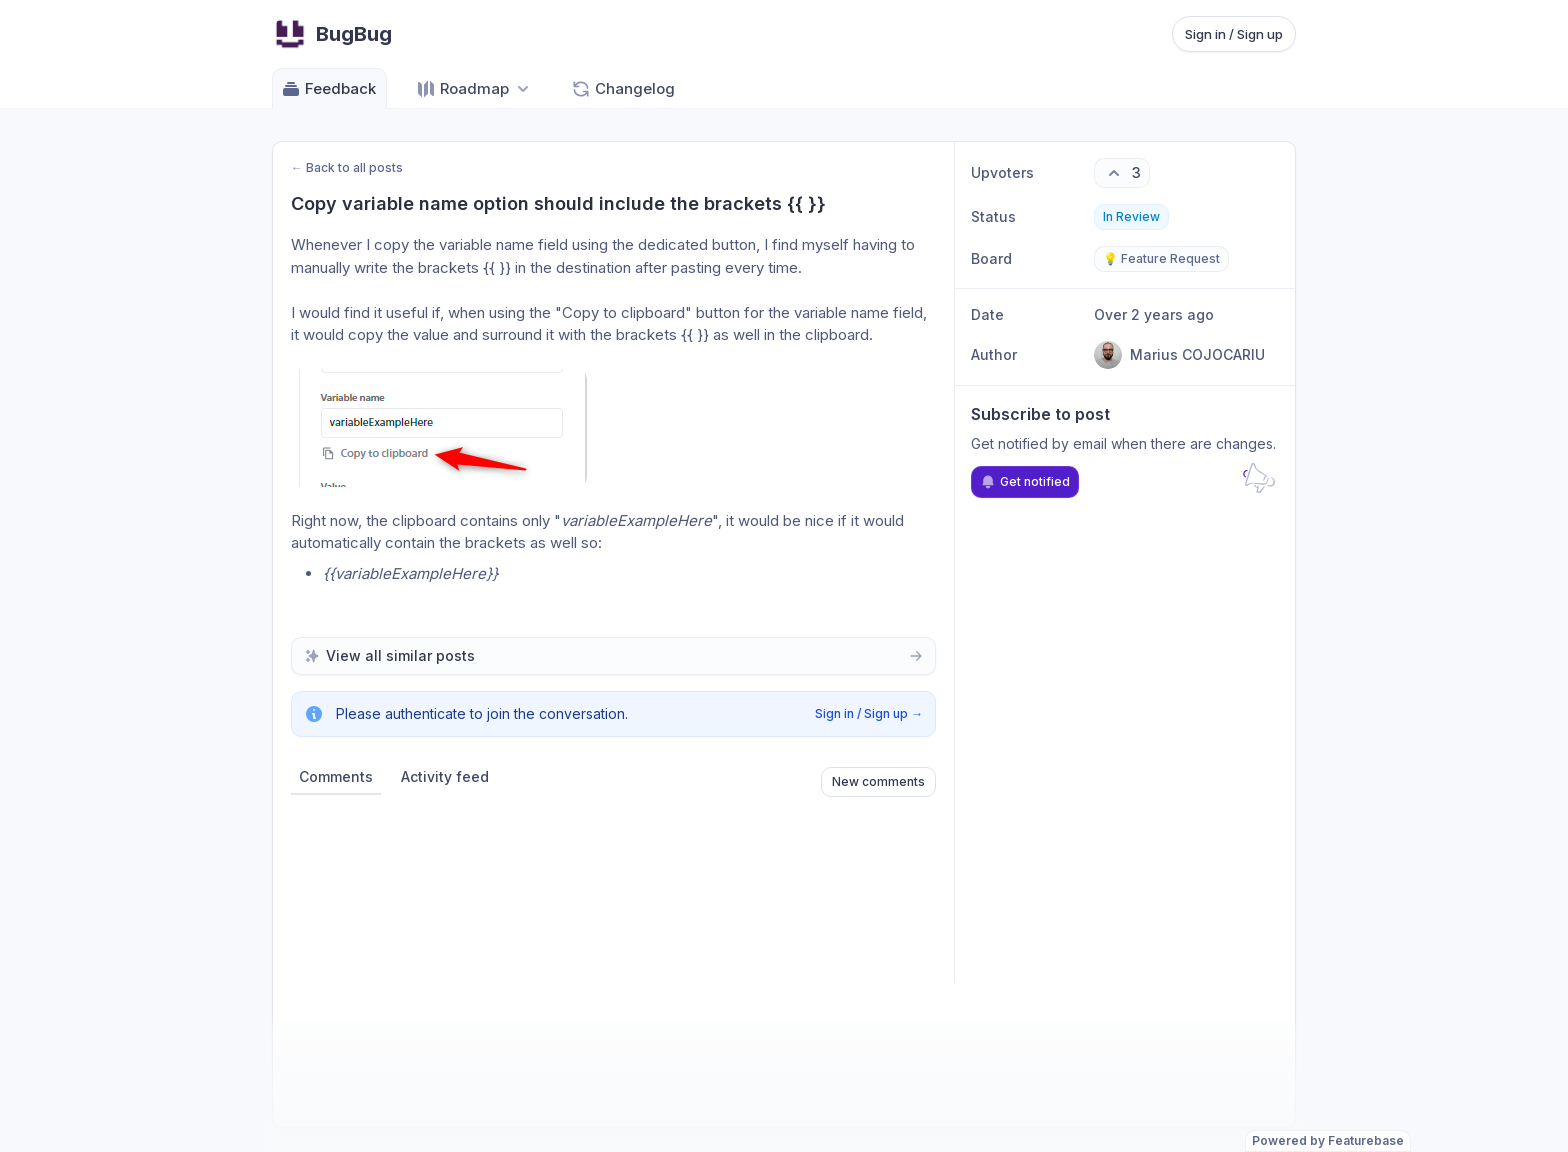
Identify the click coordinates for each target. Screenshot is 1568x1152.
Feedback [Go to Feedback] (328, 89)
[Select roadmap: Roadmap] (474, 88)
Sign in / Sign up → (869, 713)
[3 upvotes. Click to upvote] (1122, 173)
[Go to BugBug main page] (332, 34)
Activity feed (445, 776)
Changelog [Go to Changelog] (623, 89)
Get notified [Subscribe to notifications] (1025, 482)
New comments (878, 781)
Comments (336, 776)
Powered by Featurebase (1328, 1140)
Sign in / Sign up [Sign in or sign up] (1234, 34)
